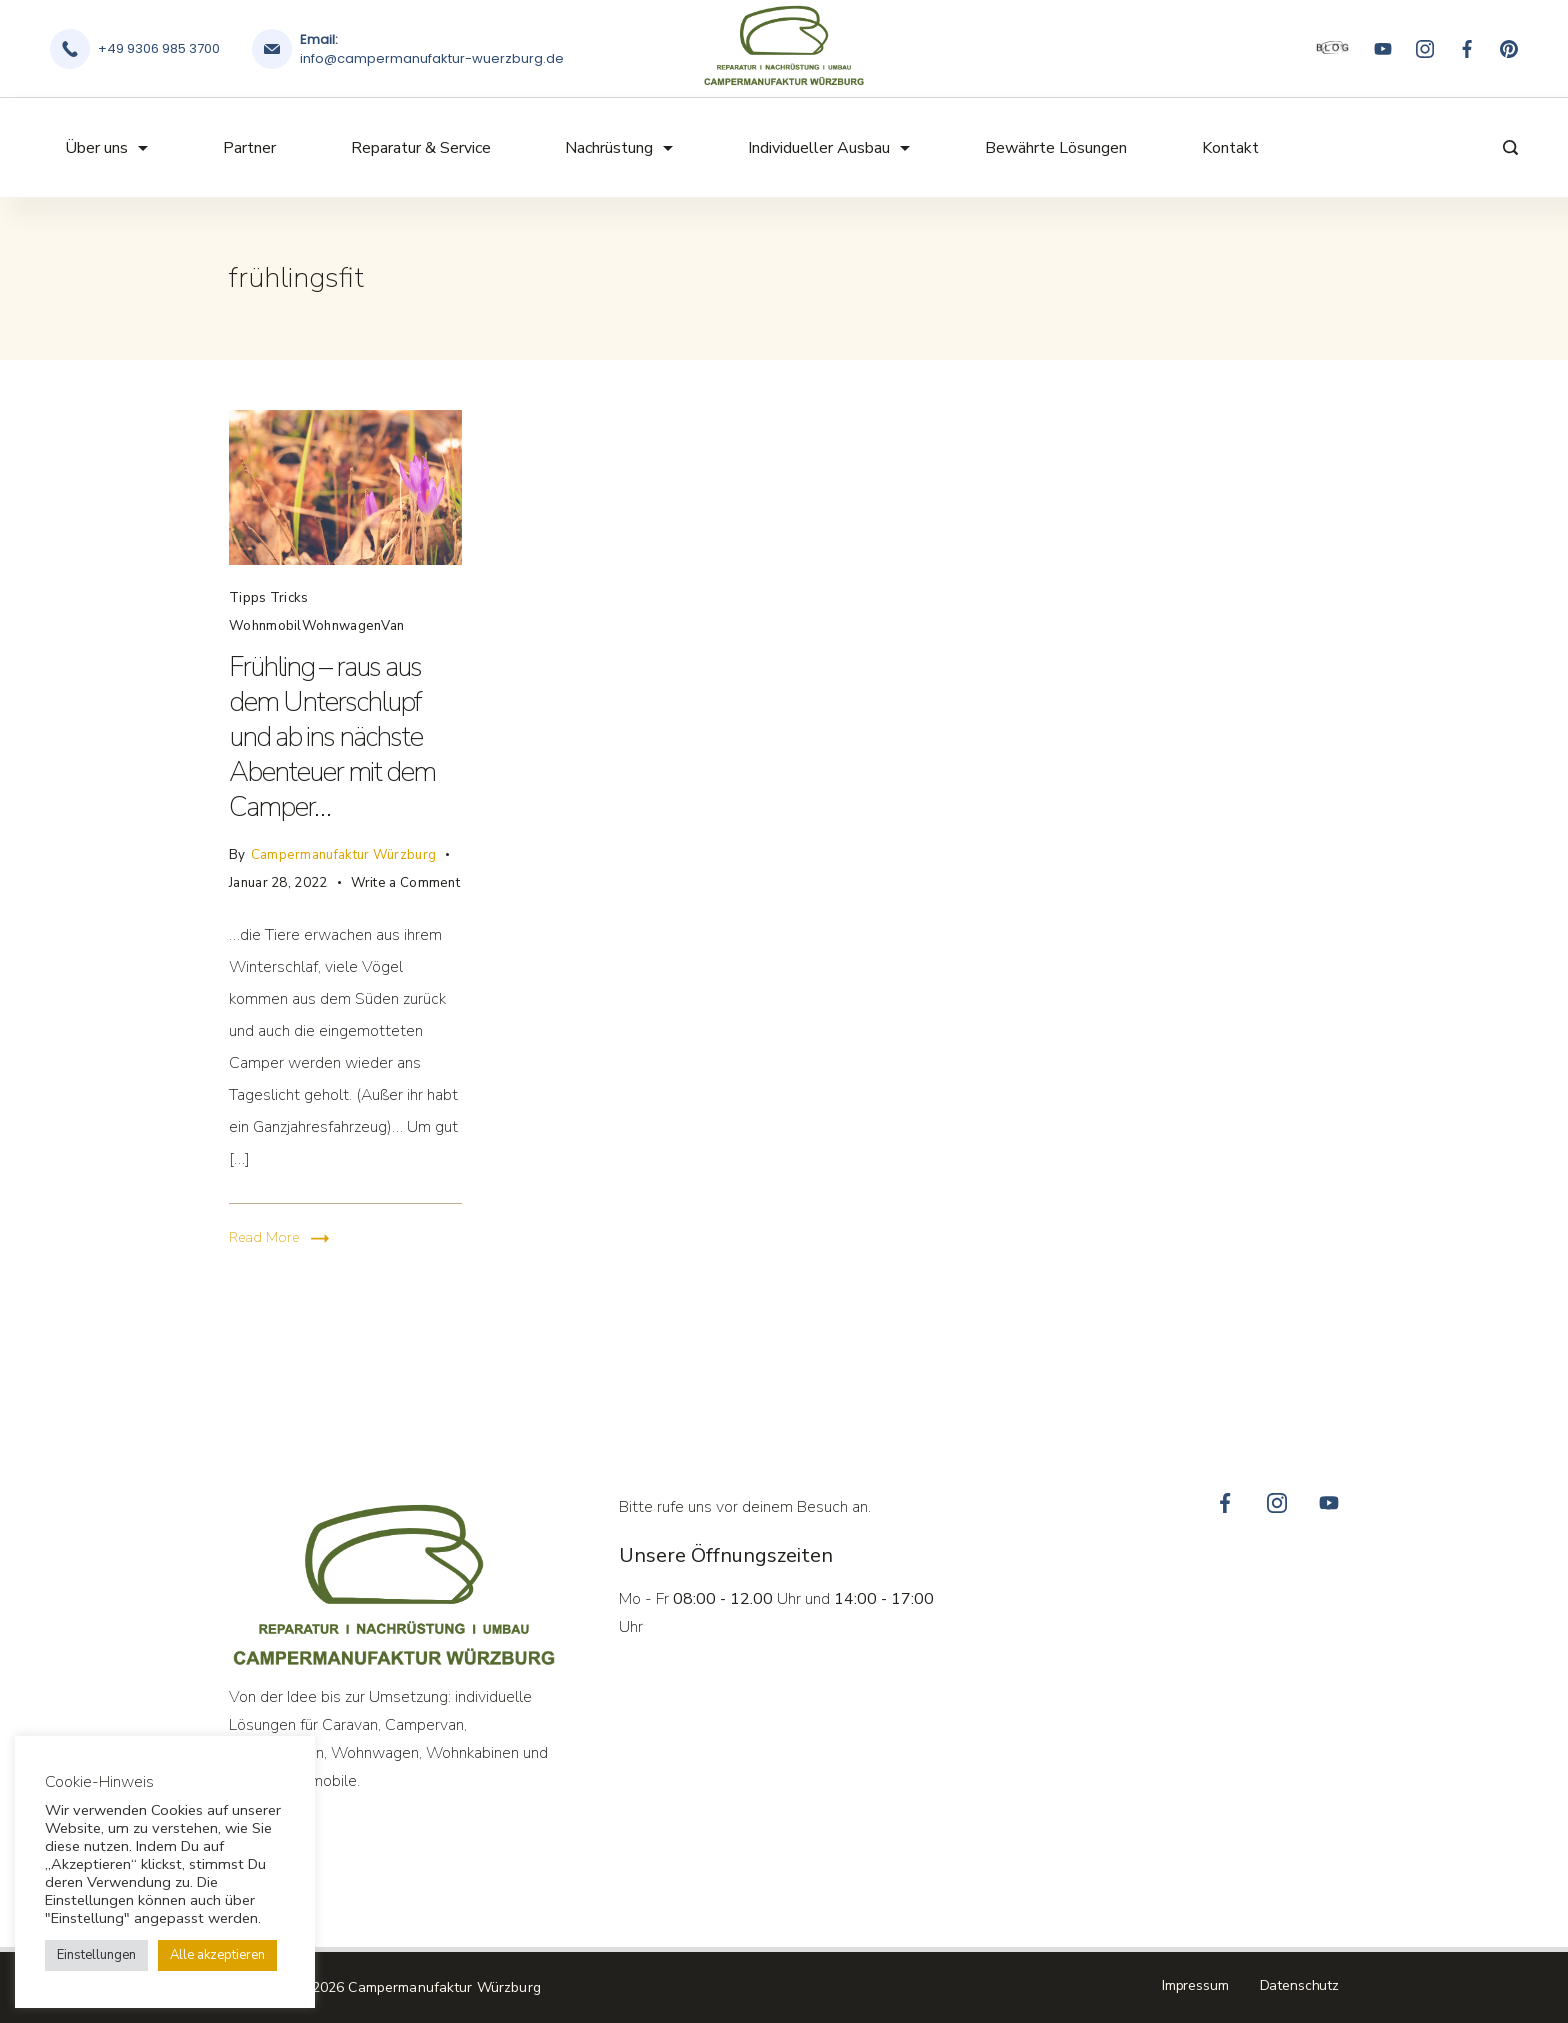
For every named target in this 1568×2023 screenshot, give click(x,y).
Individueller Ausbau (829, 148)
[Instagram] (1425, 49)
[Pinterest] (1509, 49)
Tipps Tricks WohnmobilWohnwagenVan (316, 612)
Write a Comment (406, 880)
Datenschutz (1299, 1986)
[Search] (1505, 147)
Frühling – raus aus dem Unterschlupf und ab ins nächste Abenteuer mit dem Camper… (332, 737)
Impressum (1195, 1986)
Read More (264, 1237)
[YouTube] (1383, 49)
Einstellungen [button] (96, 1955)
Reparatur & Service (421, 148)
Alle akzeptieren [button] (217, 1955)
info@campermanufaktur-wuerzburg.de (432, 58)
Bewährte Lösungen (1056, 148)
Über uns (106, 148)
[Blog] (1332, 49)
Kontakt (1230, 148)
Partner (249, 148)
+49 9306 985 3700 (159, 48)
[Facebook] (1467, 49)
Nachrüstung (619, 148)
